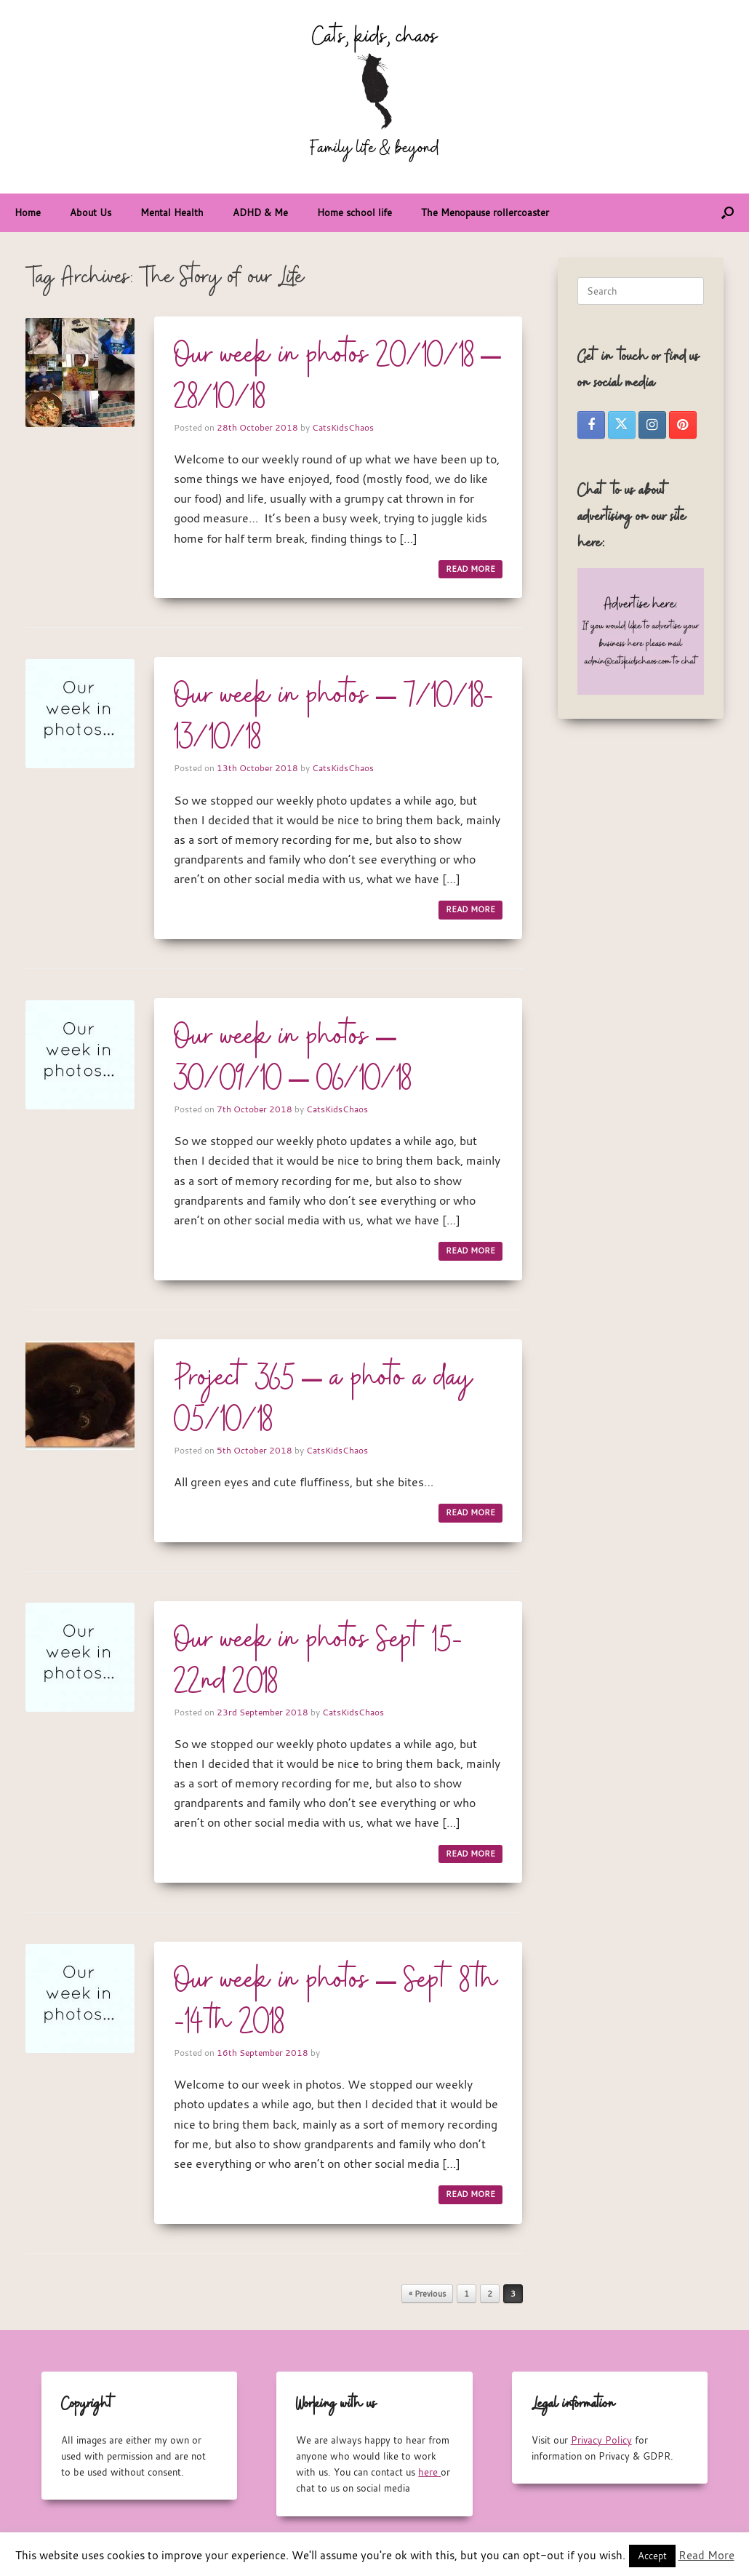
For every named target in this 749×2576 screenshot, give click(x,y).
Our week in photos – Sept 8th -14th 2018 (336, 2001)
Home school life (354, 212)
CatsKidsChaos (343, 427)
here (429, 2472)
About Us (90, 212)
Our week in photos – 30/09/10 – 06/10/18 (292, 1058)
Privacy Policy (601, 2440)
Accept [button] (652, 2555)
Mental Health (172, 212)
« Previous (427, 2294)
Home (28, 212)
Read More (706, 2555)
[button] (727, 213)
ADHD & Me (260, 212)
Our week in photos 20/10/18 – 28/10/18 (337, 376)
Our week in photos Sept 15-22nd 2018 (318, 1661)
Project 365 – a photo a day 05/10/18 (323, 1399)
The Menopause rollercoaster (485, 212)
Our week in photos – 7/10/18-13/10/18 (334, 717)
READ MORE (470, 569)
